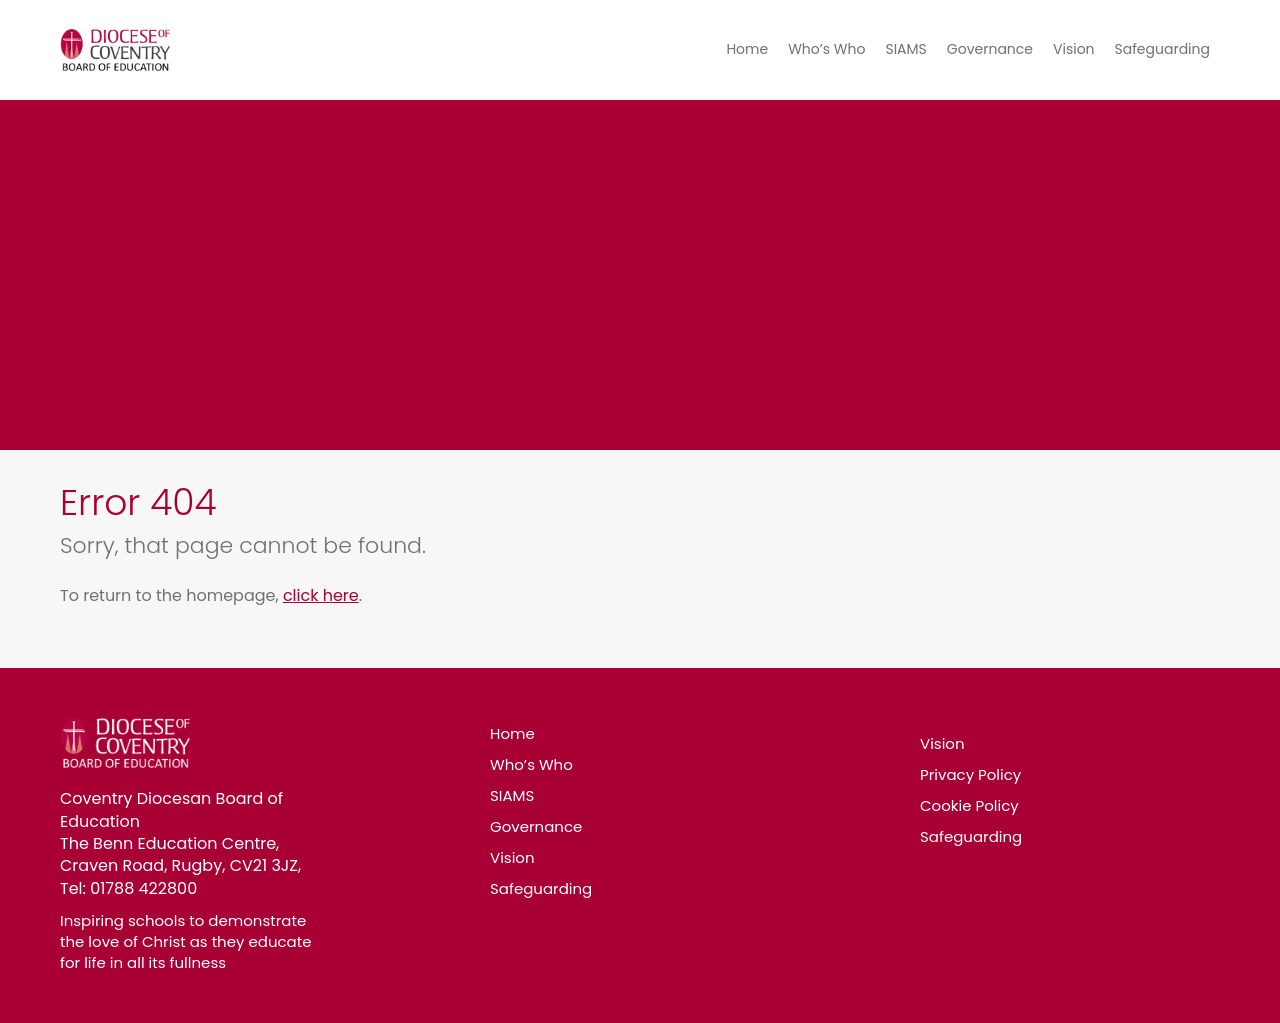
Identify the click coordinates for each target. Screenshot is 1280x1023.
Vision (1074, 49)
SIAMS (905, 49)
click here (321, 595)
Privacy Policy (970, 774)
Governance (990, 49)
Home (747, 49)
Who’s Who (826, 49)
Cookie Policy (969, 805)
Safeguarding (1162, 49)
